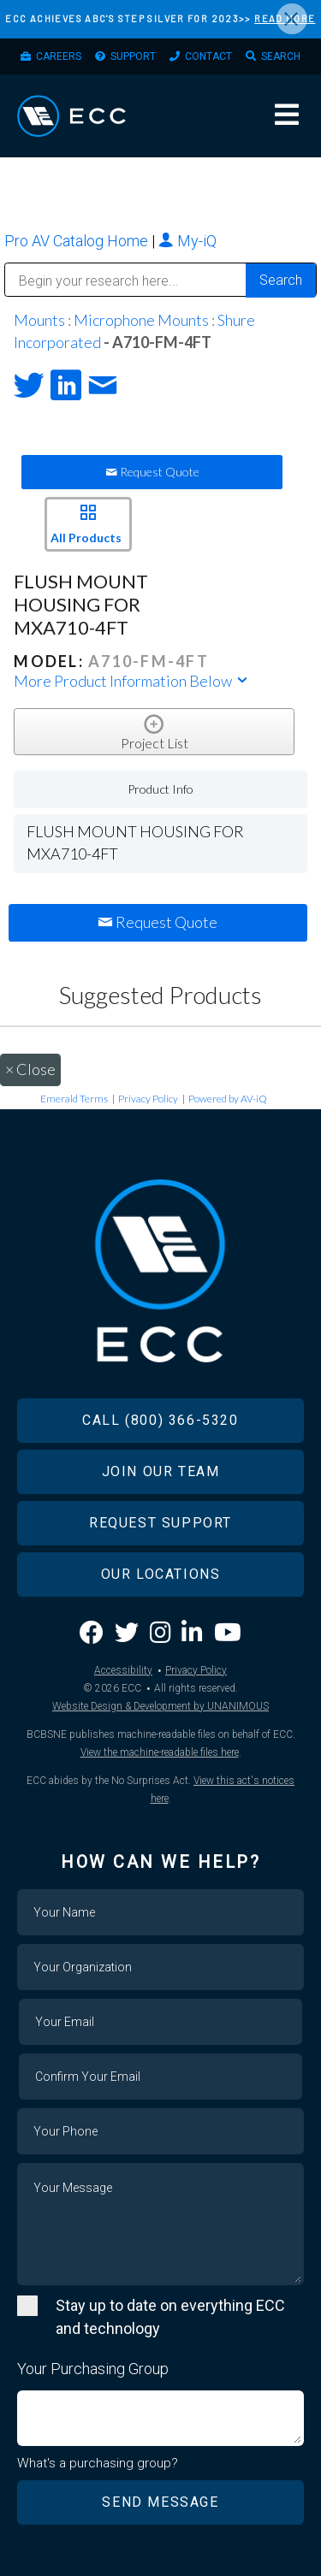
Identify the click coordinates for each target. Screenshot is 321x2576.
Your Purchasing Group (93, 2369)
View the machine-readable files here (159, 1752)
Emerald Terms (74, 1098)
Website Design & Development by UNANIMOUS (160, 1706)
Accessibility (123, 1670)
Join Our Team (161, 1471)
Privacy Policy (148, 1098)
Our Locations (161, 1574)
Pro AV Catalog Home (78, 241)
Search (280, 56)
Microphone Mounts (141, 319)
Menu (287, 114)
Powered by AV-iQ (227, 1098)
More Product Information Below (132, 680)
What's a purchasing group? (97, 2463)
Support (133, 56)
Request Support (160, 1523)
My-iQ (187, 241)
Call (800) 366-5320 (160, 1420)
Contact (208, 56)
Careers (58, 56)
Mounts (39, 319)
